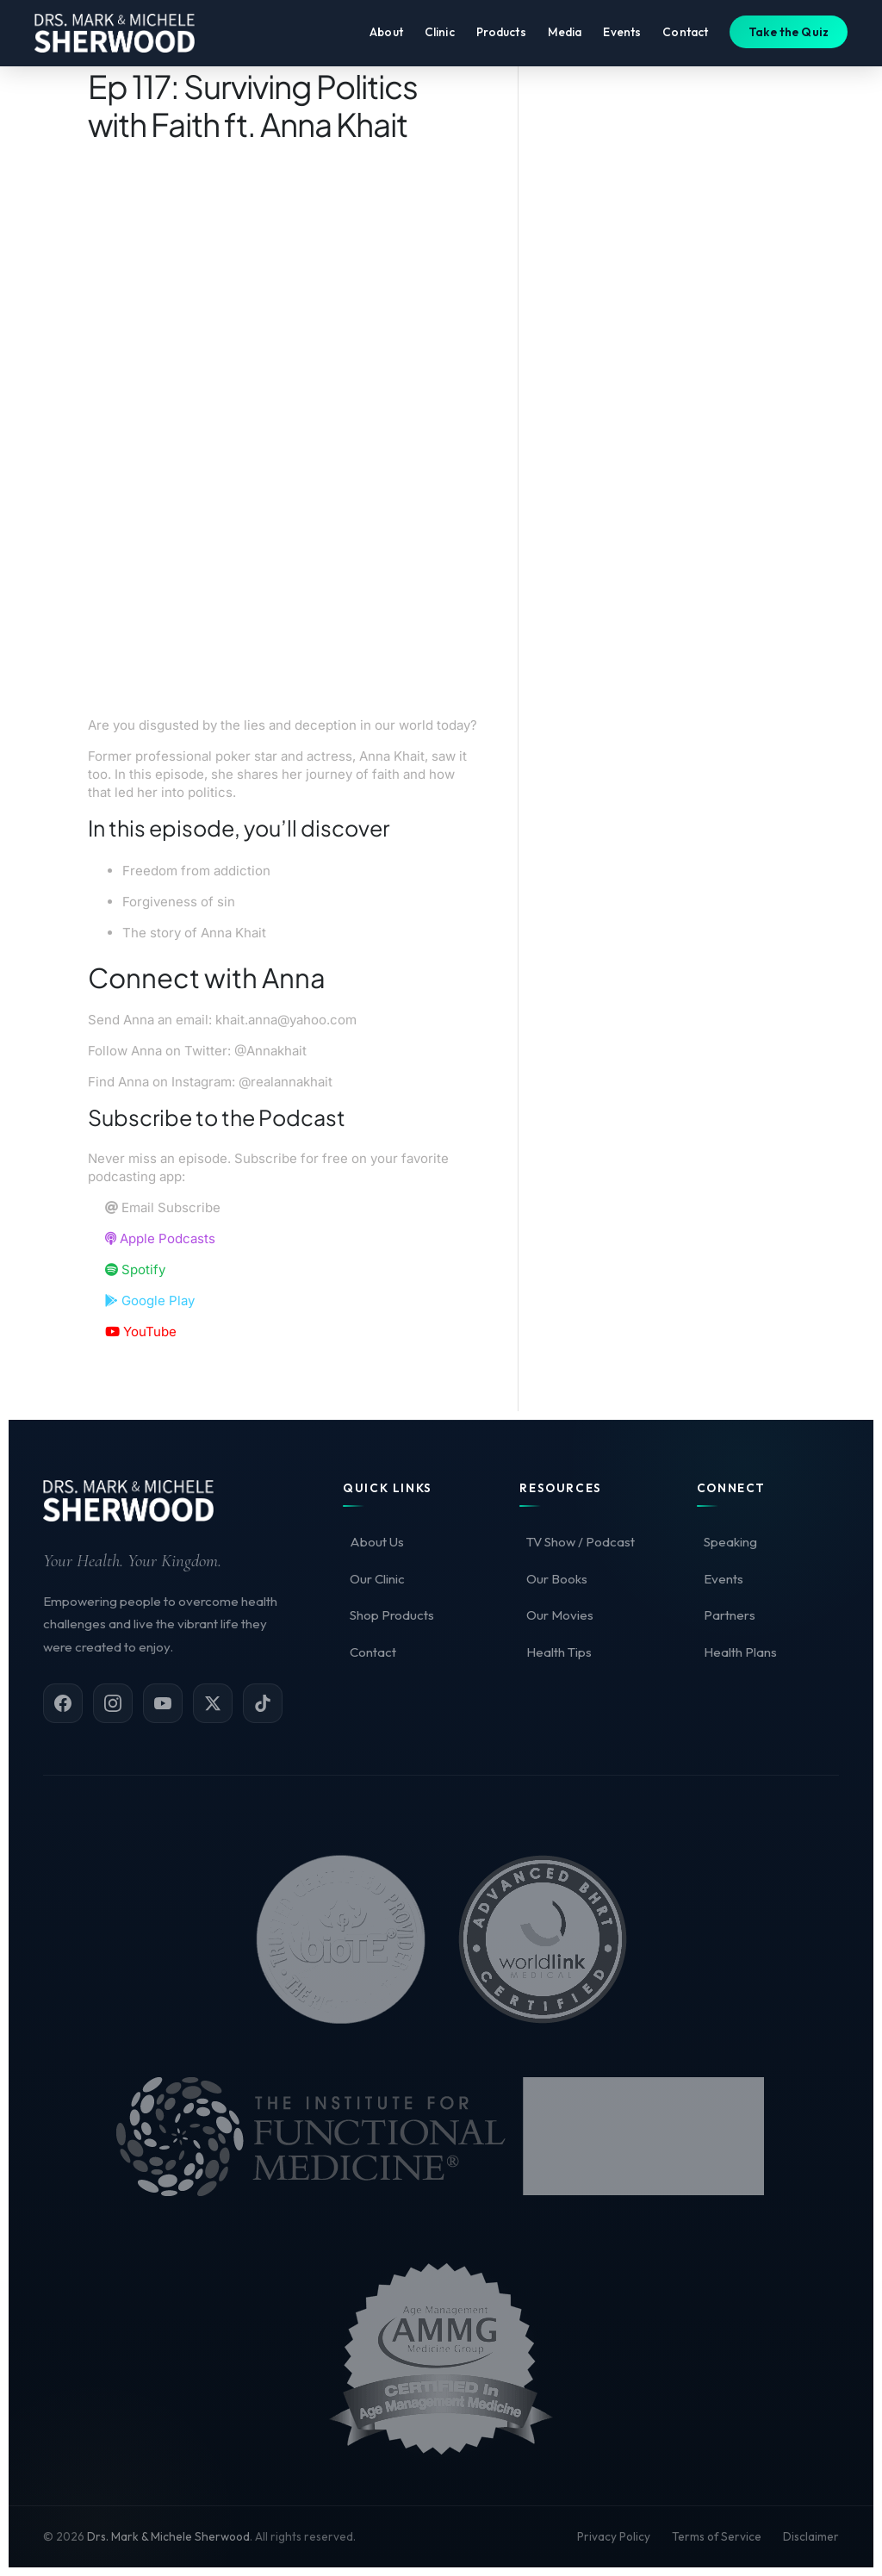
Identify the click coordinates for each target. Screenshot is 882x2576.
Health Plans (740, 1652)
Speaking (730, 1542)
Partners (729, 1615)
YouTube (141, 1331)
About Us (377, 1542)
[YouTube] (163, 1703)
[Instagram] (113, 1703)
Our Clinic (377, 1579)
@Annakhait (270, 1050)
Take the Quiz (788, 37)
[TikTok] (263, 1703)
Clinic (440, 37)
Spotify (135, 1269)
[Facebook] (63, 1703)
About (386, 37)
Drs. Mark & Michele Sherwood (168, 2536)
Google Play (150, 1300)
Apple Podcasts (160, 1238)
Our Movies (559, 1615)
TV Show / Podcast (580, 1542)
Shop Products (392, 1615)
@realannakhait (285, 1081)
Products (501, 37)
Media (565, 37)
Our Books (556, 1579)
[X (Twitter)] (213, 1703)
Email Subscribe (162, 1207)
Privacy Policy (613, 2536)
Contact (685, 37)
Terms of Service (716, 2536)
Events (622, 37)
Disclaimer (811, 2536)
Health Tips (559, 1652)
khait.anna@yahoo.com (286, 1019)
